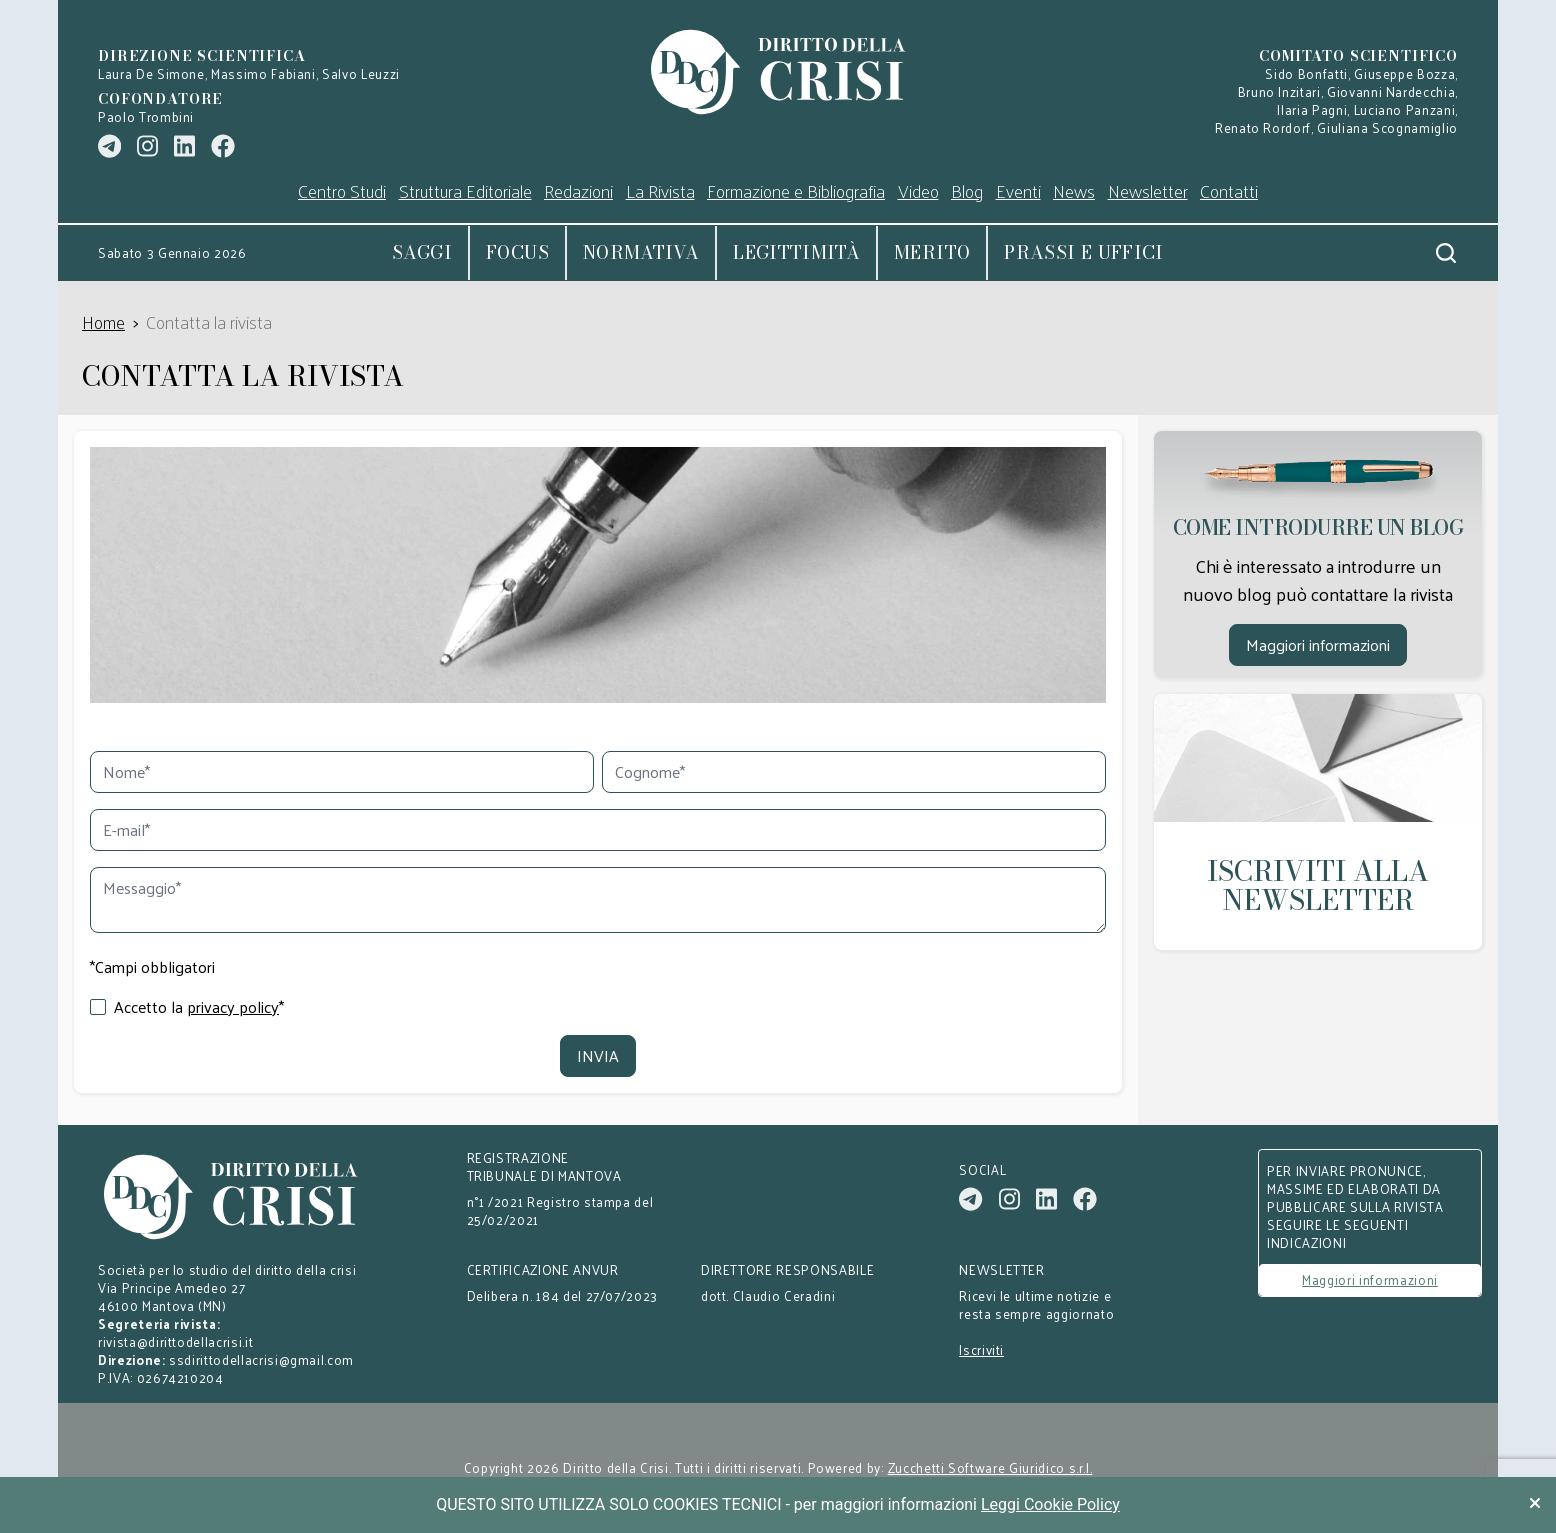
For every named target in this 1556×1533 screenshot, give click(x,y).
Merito (932, 252)
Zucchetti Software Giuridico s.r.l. (990, 1468)
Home (103, 321)
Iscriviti (981, 1350)
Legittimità (796, 252)
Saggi (422, 252)
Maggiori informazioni (1318, 644)
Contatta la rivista (209, 321)
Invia (598, 1055)
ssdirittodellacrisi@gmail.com (261, 1359)
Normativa (641, 252)
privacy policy (233, 1007)
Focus (517, 252)
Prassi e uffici (1083, 252)
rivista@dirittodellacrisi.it (175, 1341)
